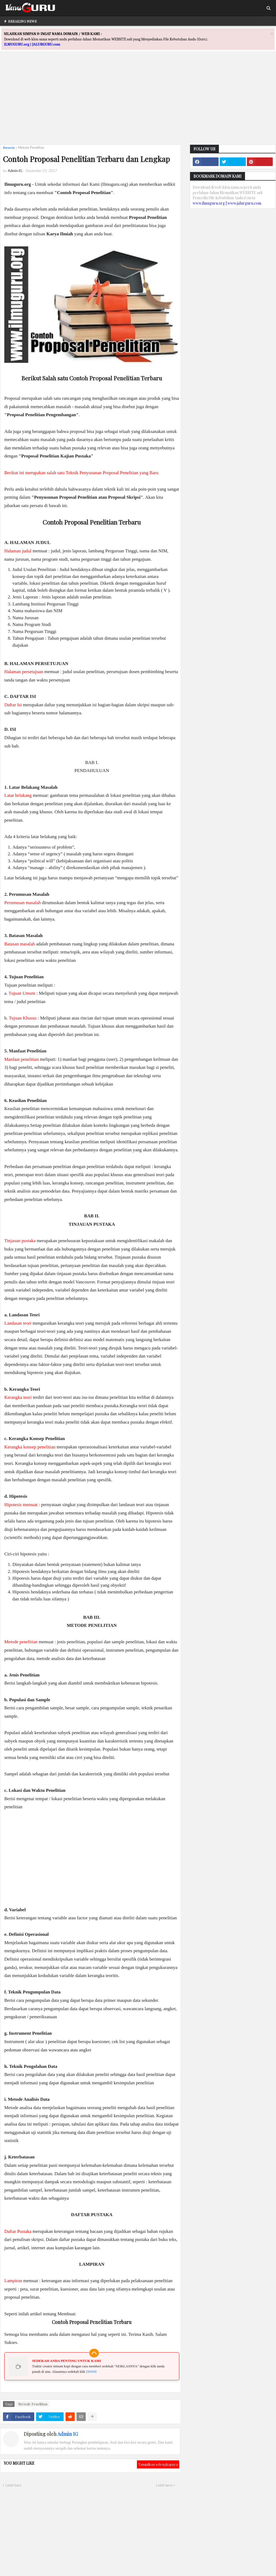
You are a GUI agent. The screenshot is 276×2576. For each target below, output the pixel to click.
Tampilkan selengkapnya (158, 2464)
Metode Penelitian (31, 148)
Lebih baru (13, 2485)
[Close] (272, 33)
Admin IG (67, 2434)
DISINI (91, 2372)
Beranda (9, 148)
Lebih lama (164, 2485)
